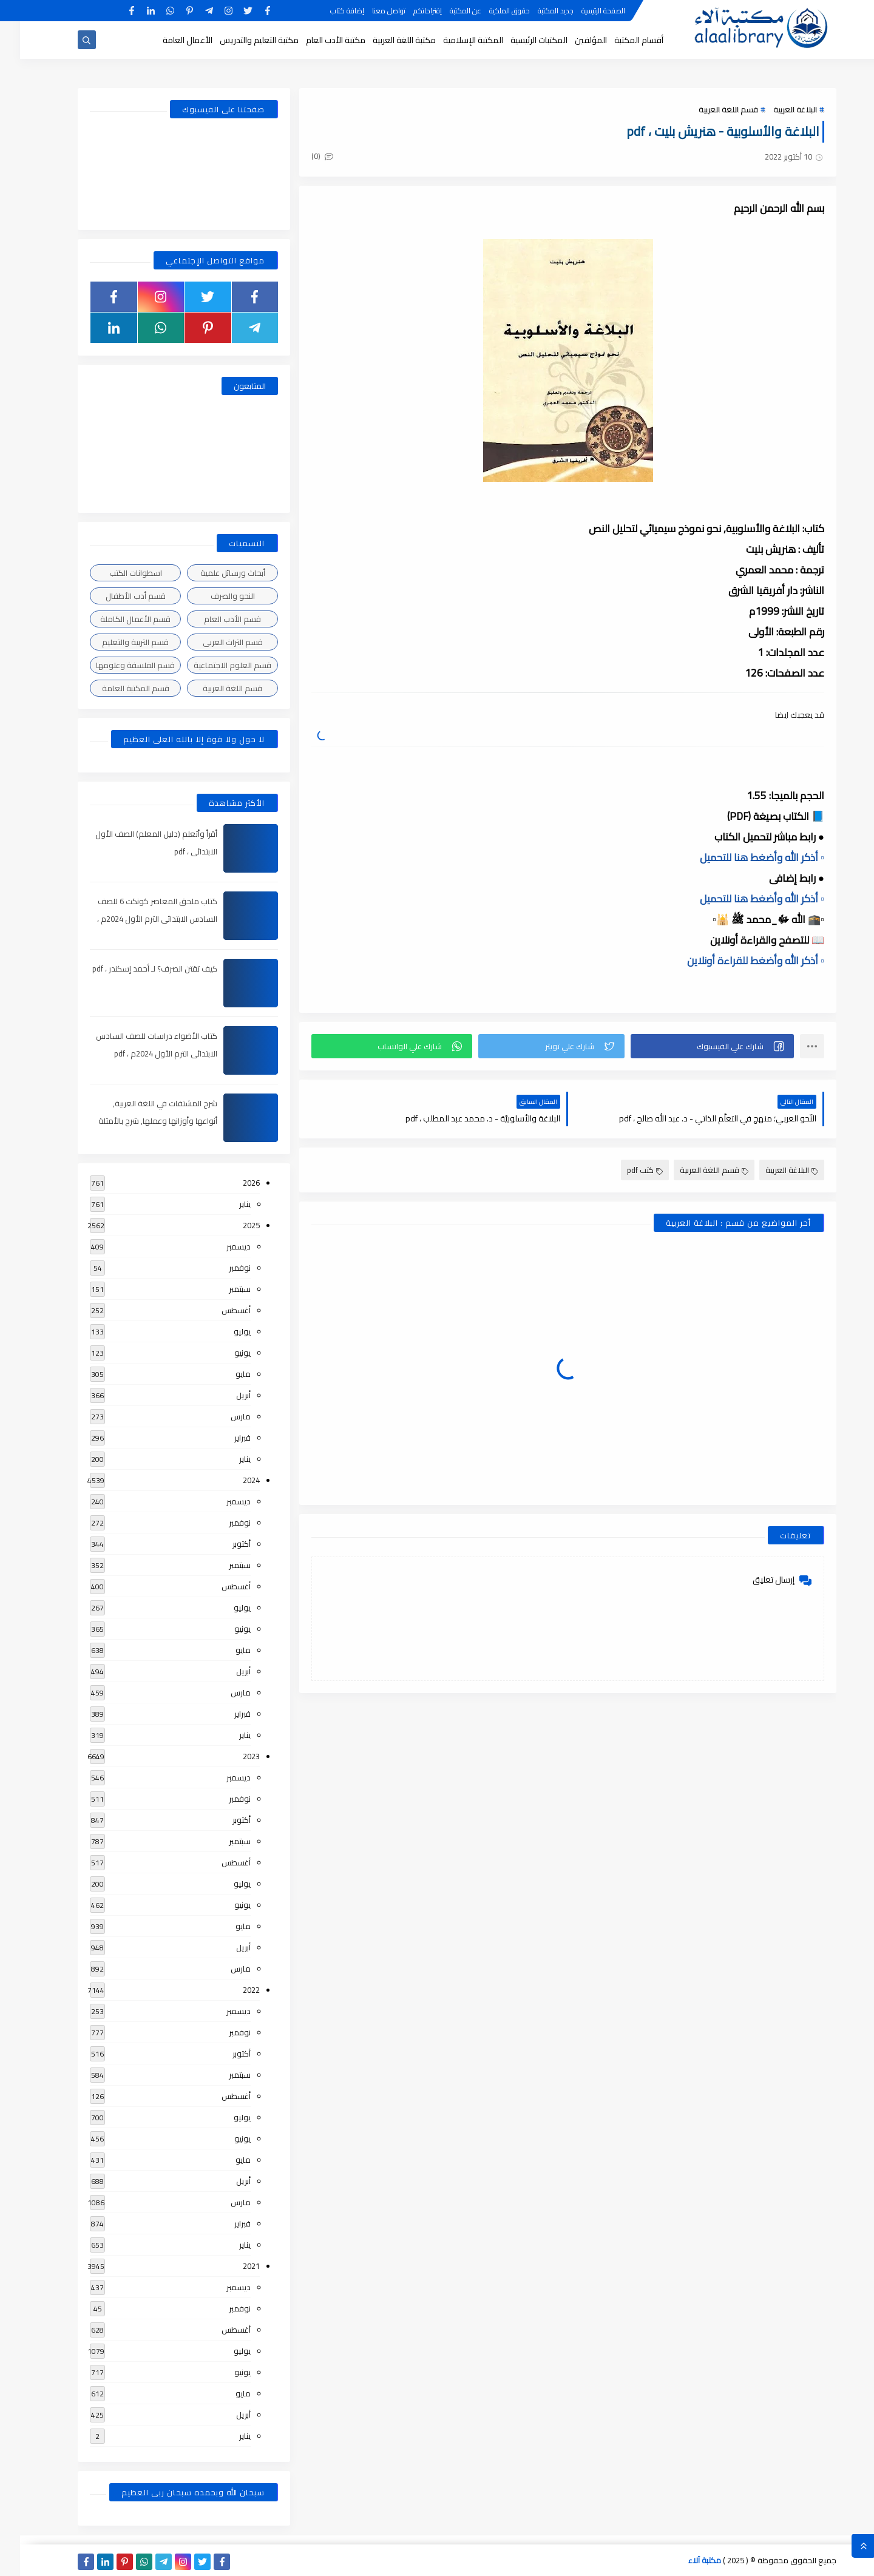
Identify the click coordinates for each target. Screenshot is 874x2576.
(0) (302, 156)
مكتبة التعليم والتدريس (239, 40)
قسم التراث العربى (213, 642)
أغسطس (216, 1310)
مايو (223, 1374)
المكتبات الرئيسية (518, 40)
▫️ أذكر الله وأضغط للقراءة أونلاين (735, 960)
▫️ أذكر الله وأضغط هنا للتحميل (742, 857)
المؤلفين (571, 40)
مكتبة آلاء (684, 2560)
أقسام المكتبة (618, 40)
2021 (231, 2266)
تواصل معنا (368, 11)
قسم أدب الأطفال (116, 596)
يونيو (222, 1352)
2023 (231, 1756)
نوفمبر (220, 1267)
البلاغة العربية (775, 109)
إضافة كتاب (327, 11)
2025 (231, 1225)
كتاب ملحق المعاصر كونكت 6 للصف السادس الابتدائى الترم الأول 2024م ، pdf (137, 919)
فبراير (222, 1437)
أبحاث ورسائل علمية (212, 573)
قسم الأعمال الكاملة (115, 619)
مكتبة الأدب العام (315, 40)
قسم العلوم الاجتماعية (212, 665)
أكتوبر (221, 1543)
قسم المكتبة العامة (115, 688)
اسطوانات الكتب (115, 573)
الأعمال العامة (167, 40)
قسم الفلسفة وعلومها (115, 665)
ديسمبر (218, 1246)
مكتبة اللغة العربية (384, 40)
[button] (692, 1046)
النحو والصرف (213, 596)
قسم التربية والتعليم (115, 642)
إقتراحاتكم (407, 11)
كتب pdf (625, 1170)
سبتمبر (220, 1289)
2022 (231, 1990)
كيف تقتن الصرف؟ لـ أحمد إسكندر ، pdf (134, 968)
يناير (225, 1204)
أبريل (223, 1395)
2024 (231, 1480)
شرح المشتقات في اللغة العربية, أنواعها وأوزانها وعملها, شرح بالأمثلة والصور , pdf (137, 1121)
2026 (231, 1182)
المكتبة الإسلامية (453, 40)
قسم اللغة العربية (708, 109)
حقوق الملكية (489, 11)
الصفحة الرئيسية (583, 11)
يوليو (222, 1331)
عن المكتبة (445, 11)
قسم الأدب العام (212, 619)
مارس (221, 1416)
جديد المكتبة (536, 11)
